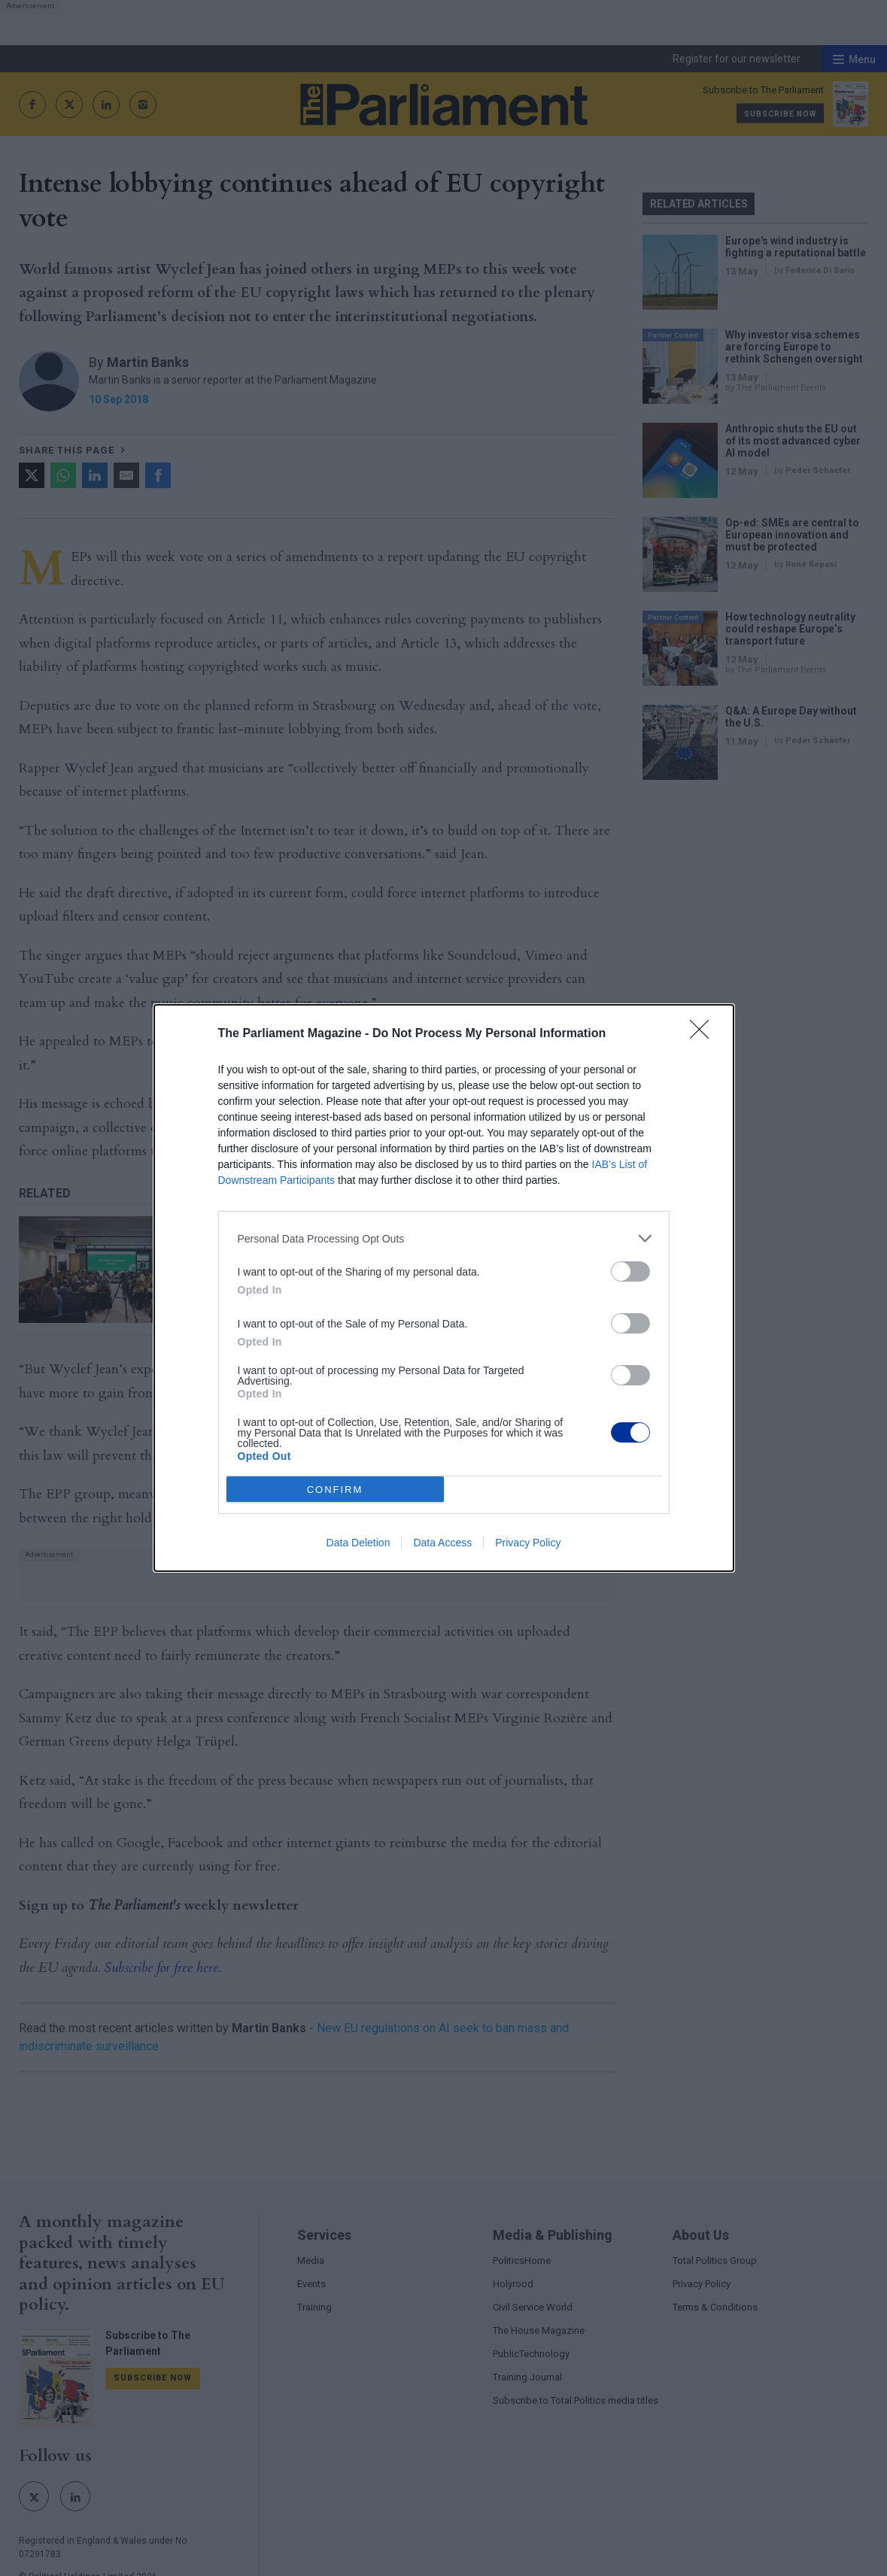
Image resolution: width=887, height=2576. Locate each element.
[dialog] (444, 1288)
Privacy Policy (527, 1543)
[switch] (630, 1271)
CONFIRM (335, 1489)
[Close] (704, 1034)
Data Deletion (358, 1543)
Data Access (442, 1543)
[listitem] (444, 1238)
